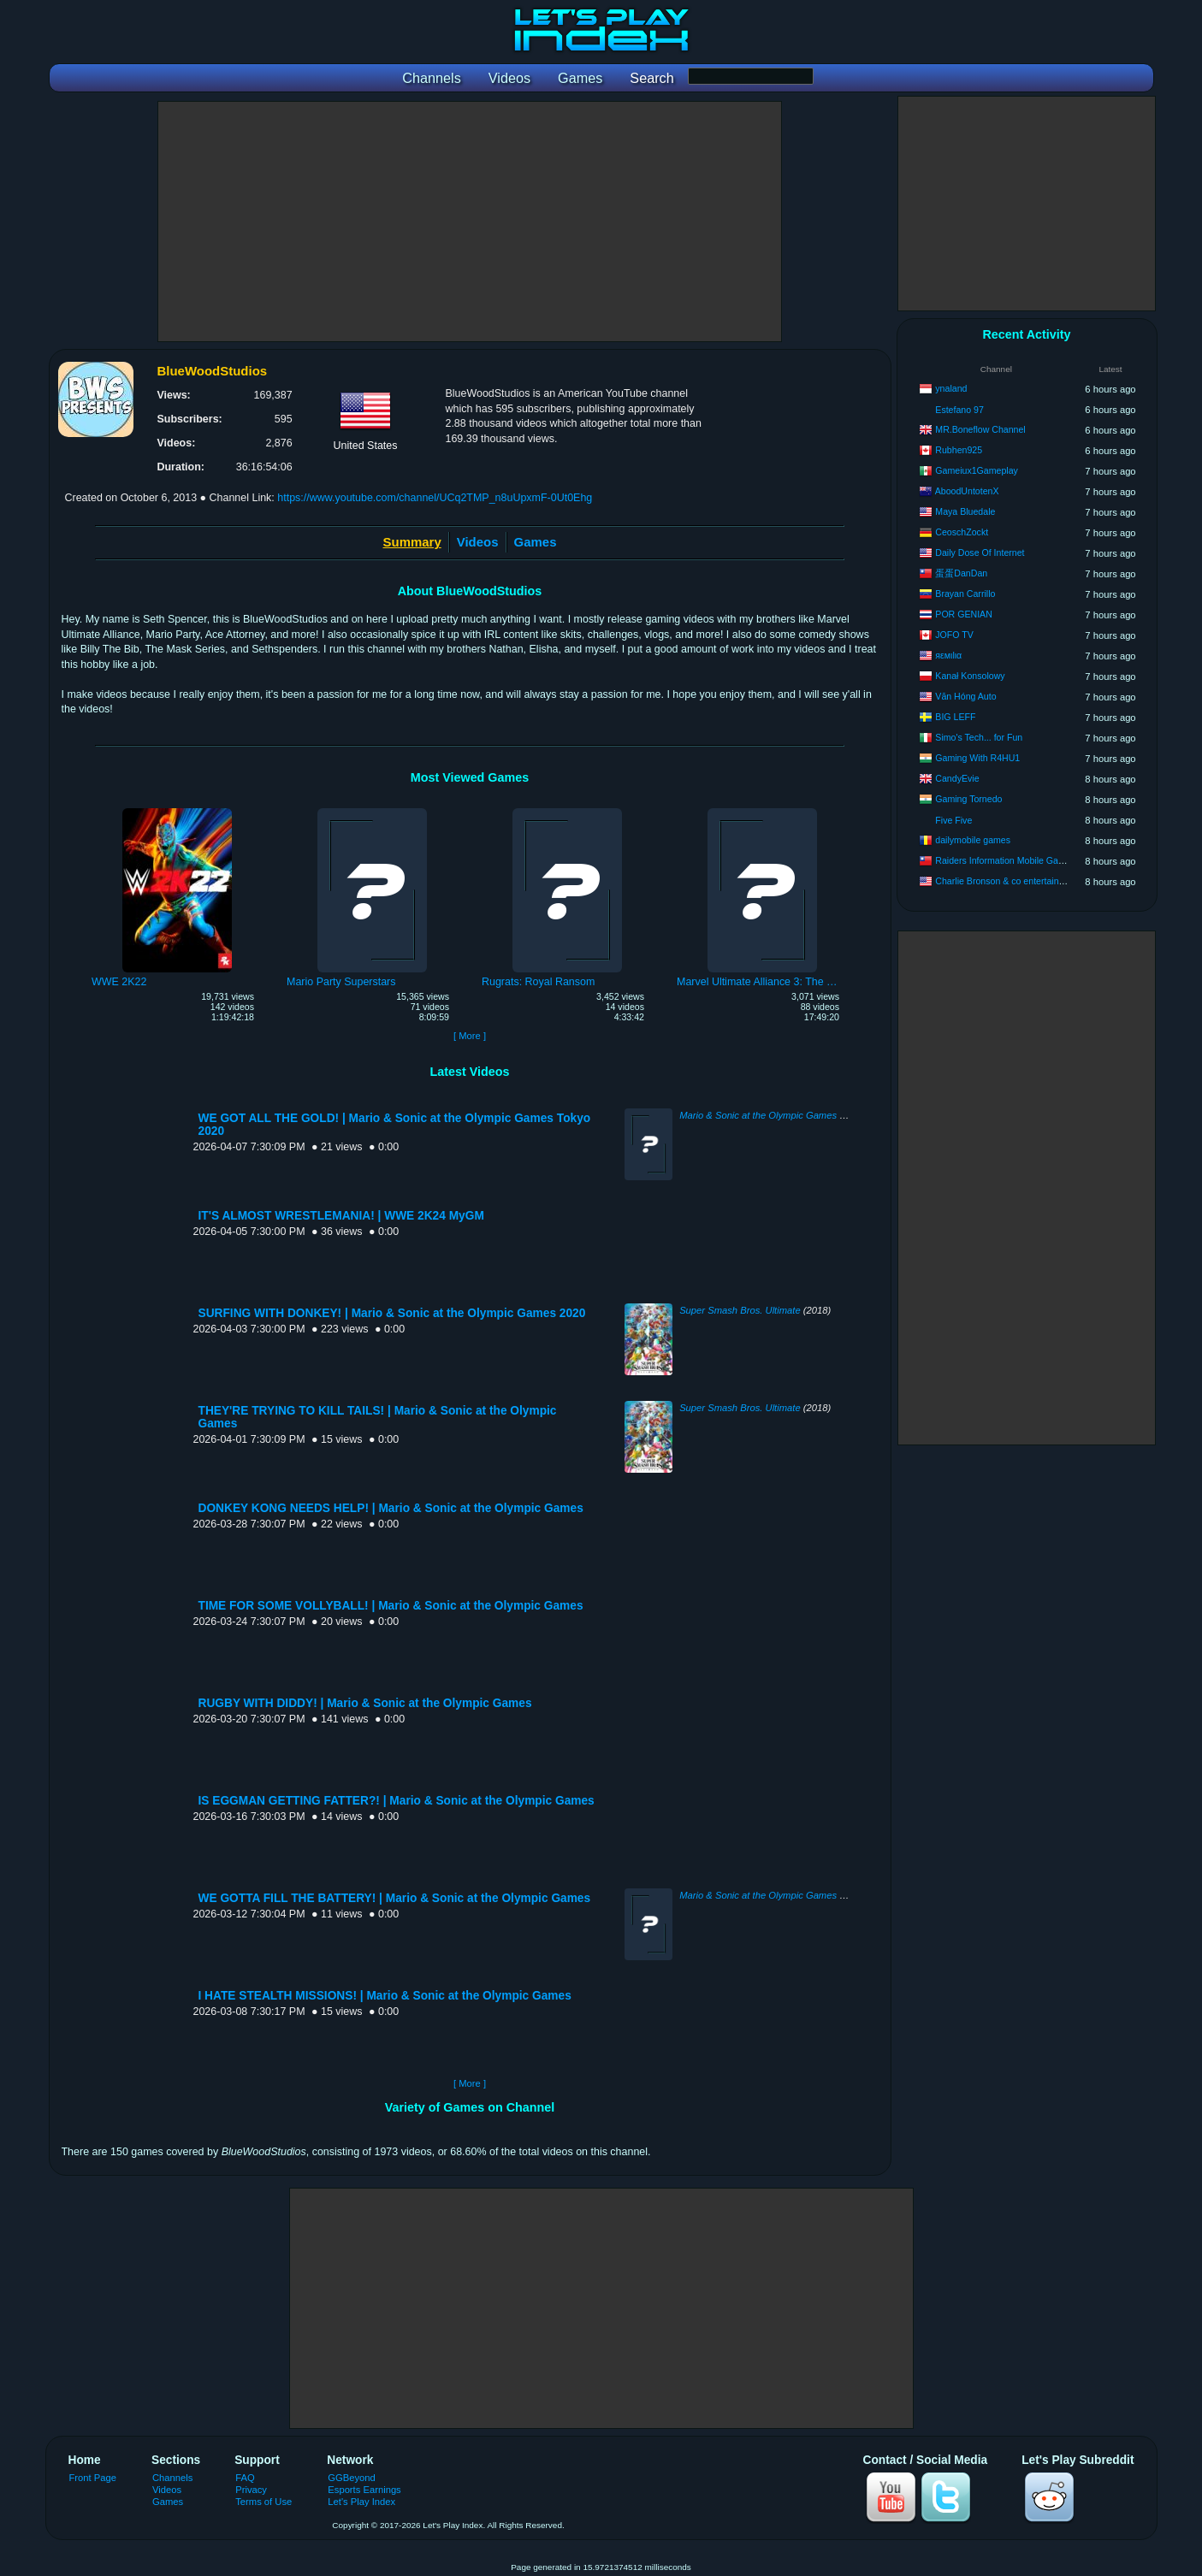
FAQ (244, 2478)
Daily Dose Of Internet (979, 552)
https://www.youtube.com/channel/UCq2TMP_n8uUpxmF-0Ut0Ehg (434, 498)
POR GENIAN (963, 614)
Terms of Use (263, 2501)
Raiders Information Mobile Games (1005, 860)
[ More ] (469, 1036)
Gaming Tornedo (968, 799)
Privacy (251, 2489)
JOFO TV (954, 634)
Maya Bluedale (965, 511)
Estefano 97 (959, 410)
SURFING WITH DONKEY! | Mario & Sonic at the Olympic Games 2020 (392, 1313)
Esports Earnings (364, 2489)
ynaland (951, 388)
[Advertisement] (469, 221)
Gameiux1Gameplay (976, 470)
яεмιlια (948, 655)
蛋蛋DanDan (961, 573)
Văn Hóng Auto (965, 696)
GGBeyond (352, 2478)
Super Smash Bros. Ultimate (740, 1310)
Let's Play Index (361, 2501)
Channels (172, 2478)
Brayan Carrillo (965, 593)
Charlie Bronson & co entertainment (1007, 881)
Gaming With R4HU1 (977, 758)
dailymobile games (972, 840)
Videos (478, 542)
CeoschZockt (961, 532)
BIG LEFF (955, 717)
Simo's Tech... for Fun (978, 737)
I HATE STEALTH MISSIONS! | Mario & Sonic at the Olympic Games (384, 1995)
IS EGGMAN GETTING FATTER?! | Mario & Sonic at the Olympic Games (396, 1800)
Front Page (93, 2478)
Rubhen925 (958, 450)
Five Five (953, 820)
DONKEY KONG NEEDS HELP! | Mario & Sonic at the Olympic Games (390, 1508)
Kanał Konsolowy (969, 676)
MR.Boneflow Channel (980, 429)
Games (535, 542)
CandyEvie (957, 778)
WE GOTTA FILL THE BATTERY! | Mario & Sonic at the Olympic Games (394, 1898)
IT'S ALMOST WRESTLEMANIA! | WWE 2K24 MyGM (341, 1215)
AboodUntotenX (967, 491)
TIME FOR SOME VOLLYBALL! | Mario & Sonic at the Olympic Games (390, 1605)
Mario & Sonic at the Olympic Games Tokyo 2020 (784, 1115)
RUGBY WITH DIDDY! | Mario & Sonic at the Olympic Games (365, 1703)
